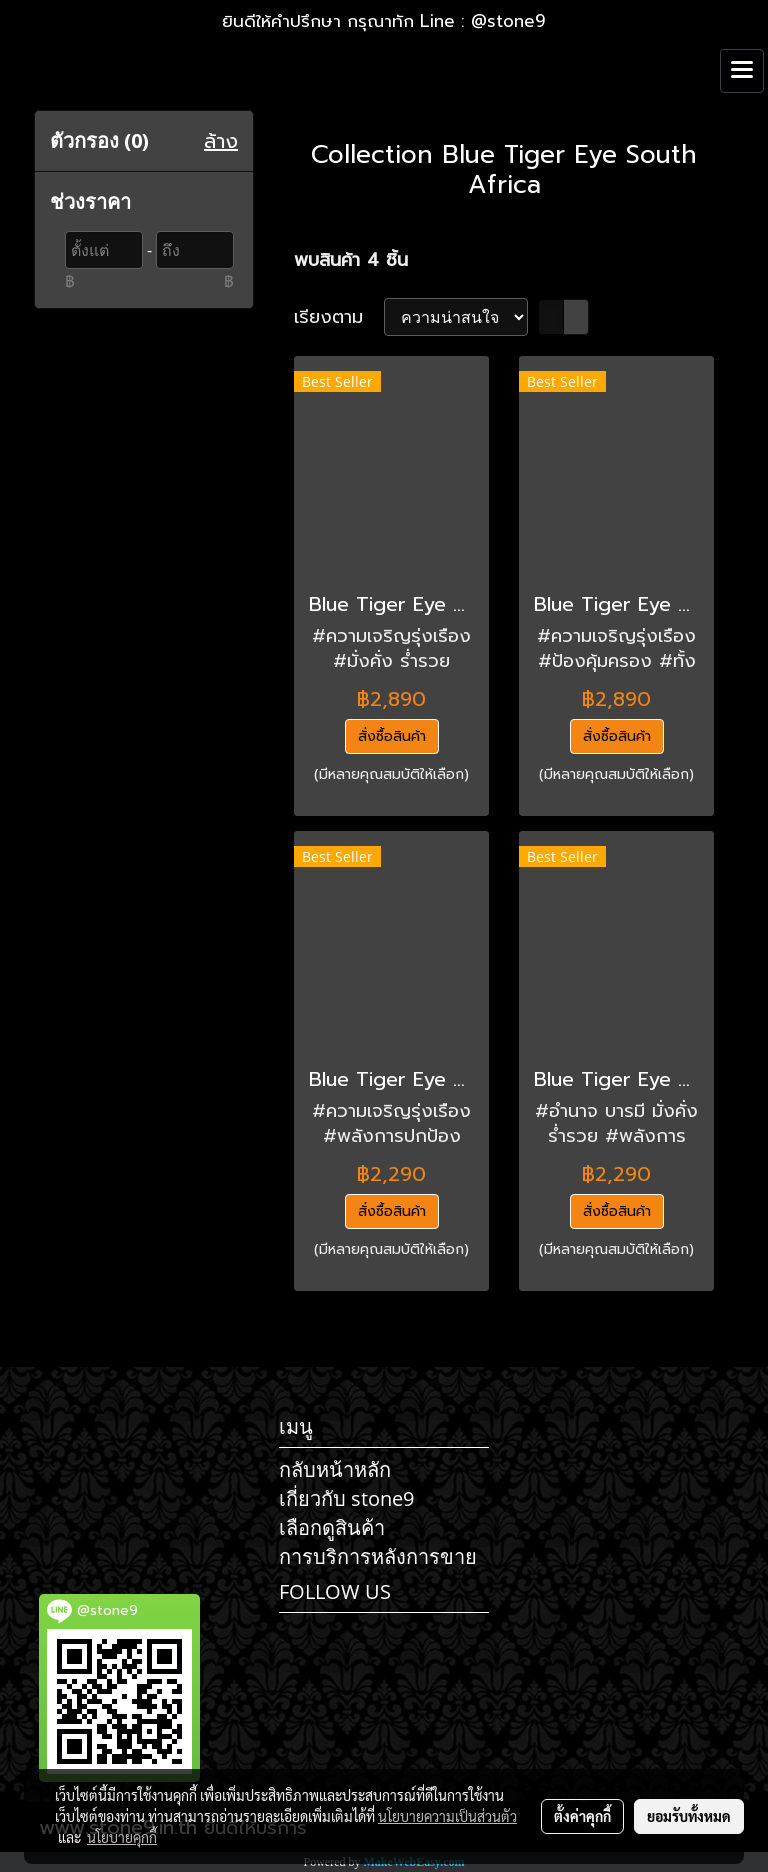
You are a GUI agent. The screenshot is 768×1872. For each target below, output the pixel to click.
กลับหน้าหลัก (335, 1469)
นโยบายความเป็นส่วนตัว (447, 1816)
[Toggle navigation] (742, 71)
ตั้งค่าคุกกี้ (582, 1816)
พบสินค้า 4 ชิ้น (351, 260)
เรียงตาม (339, 317)
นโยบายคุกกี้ (122, 1837)
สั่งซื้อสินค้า (392, 736)
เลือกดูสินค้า (332, 1527)
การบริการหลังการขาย (378, 1556)
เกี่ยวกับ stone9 (346, 1498)
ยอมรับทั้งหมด (689, 1816)
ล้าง (221, 141)
